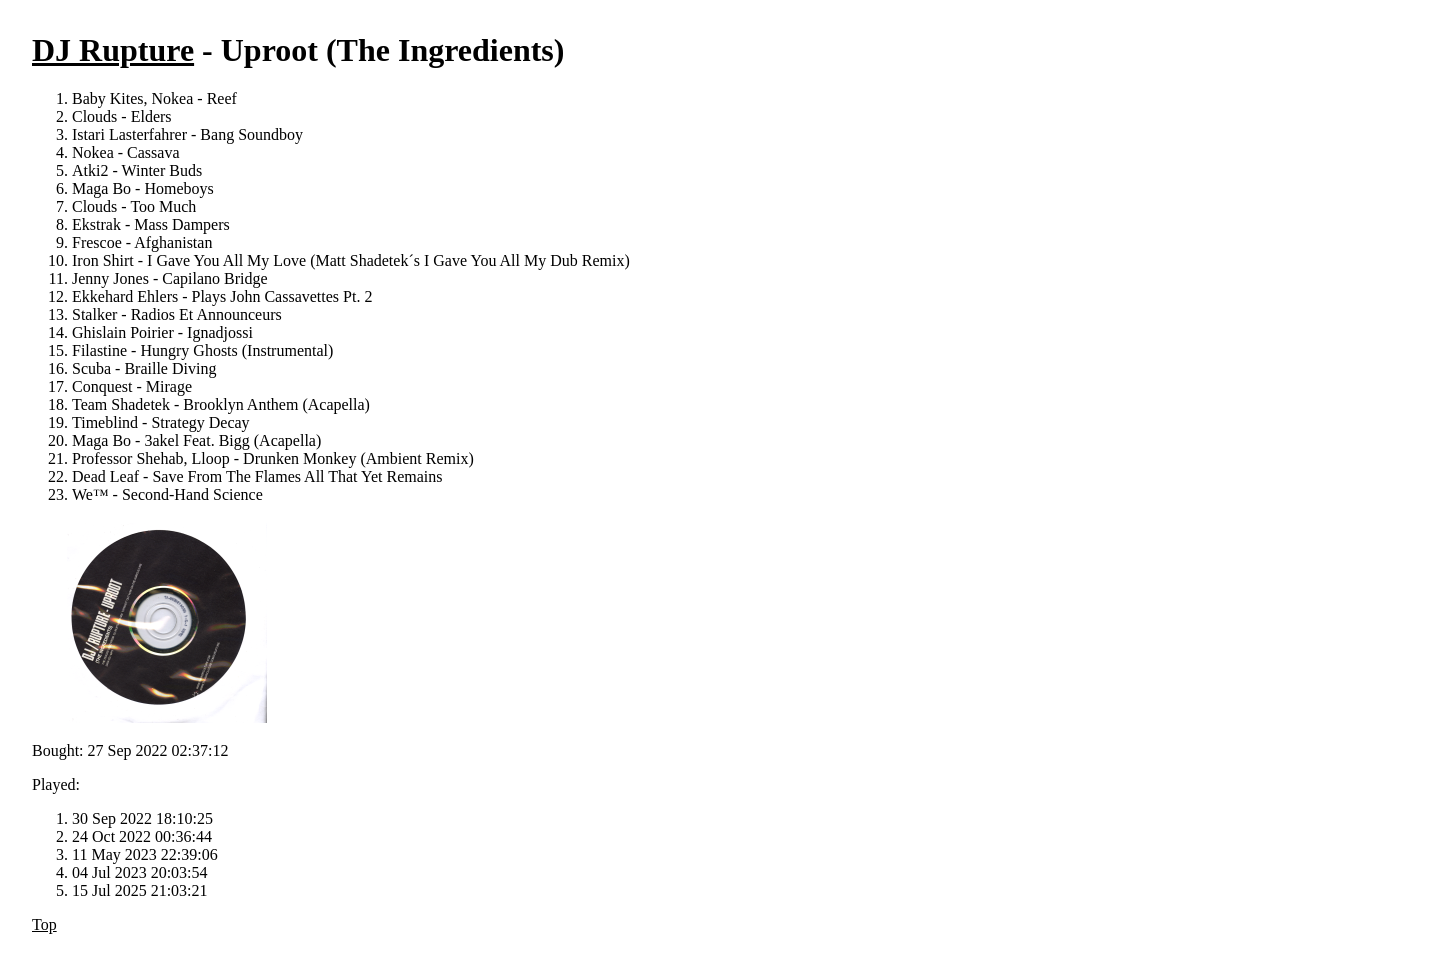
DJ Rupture (113, 50)
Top (44, 924)
